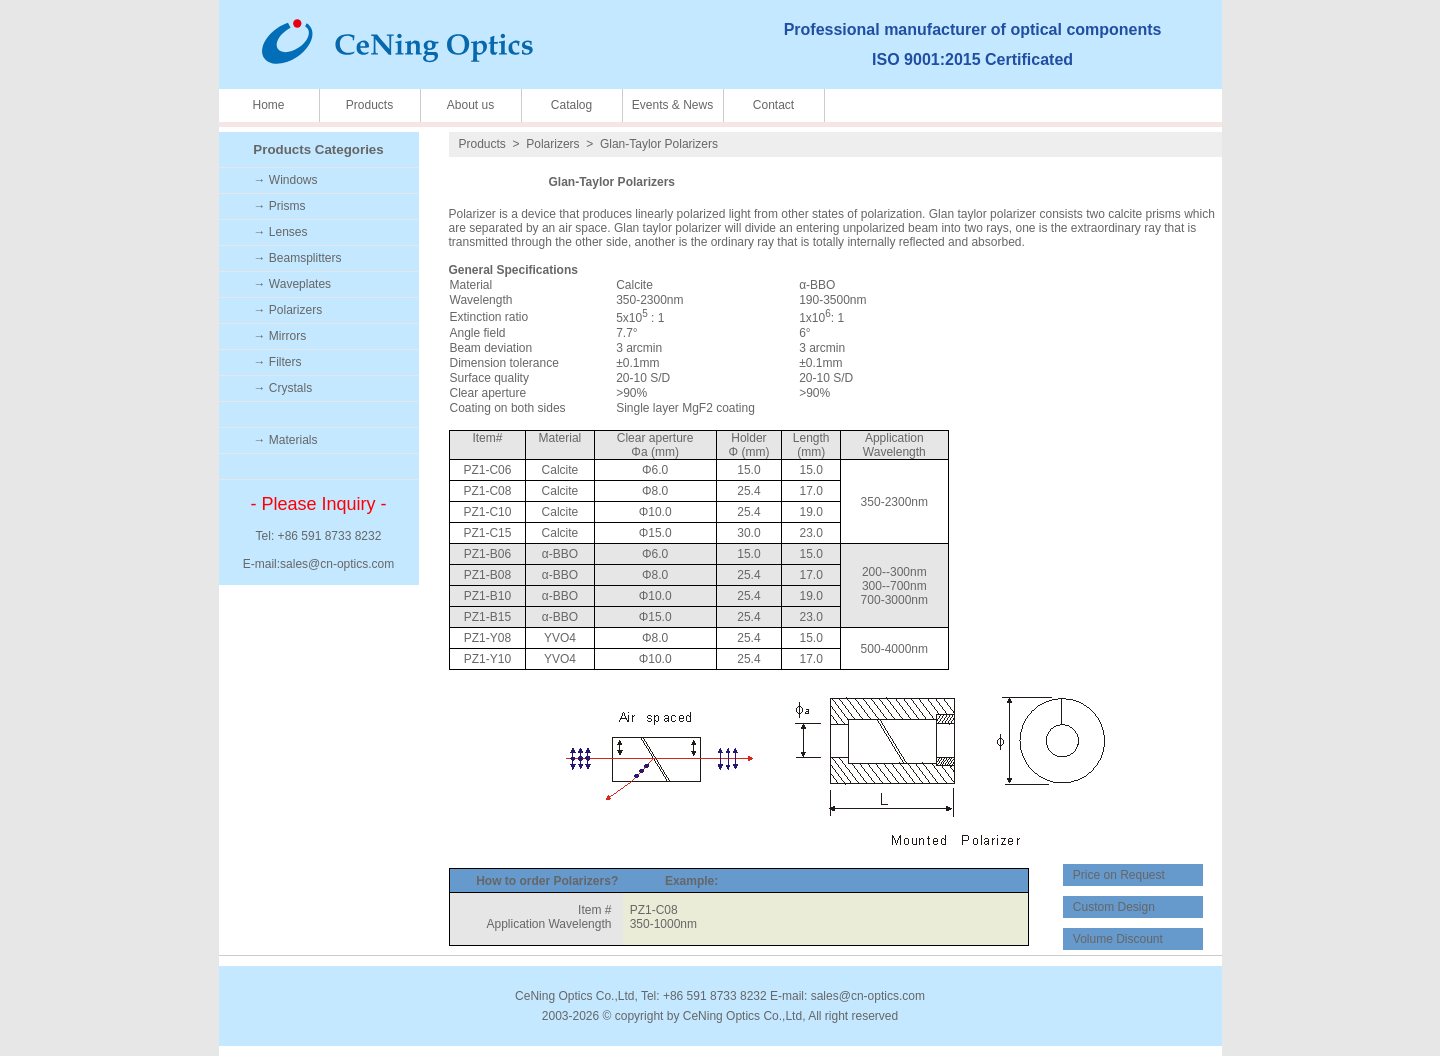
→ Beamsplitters (298, 258)
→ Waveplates (293, 284)
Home (268, 105)
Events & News (672, 105)
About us (470, 105)
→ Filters (278, 362)
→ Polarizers (288, 310)
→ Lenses (281, 232)
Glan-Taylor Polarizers (659, 144)
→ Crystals (283, 388)
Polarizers (552, 144)
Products (369, 105)
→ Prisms (280, 206)
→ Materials (286, 440)
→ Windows (286, 180)
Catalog (571, 105)
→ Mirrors (280, 336)
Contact (773, 105)
